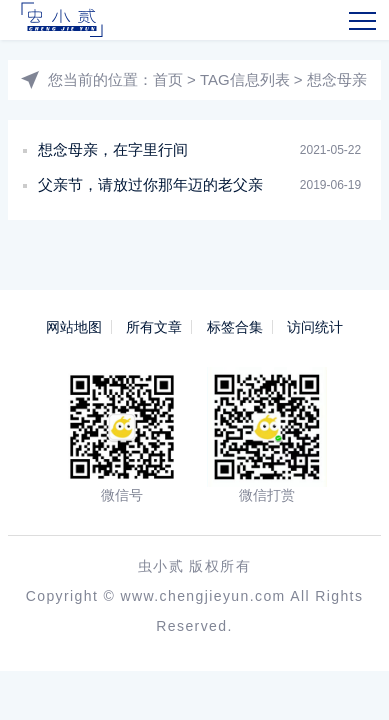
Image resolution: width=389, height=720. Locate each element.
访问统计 (315, 327)
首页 (168, 79)
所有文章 (154, 327)
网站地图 (74, 327)
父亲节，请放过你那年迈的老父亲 (150, 184)
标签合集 (235, 327)
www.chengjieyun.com (203, 596)
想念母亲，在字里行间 (113, 149)
